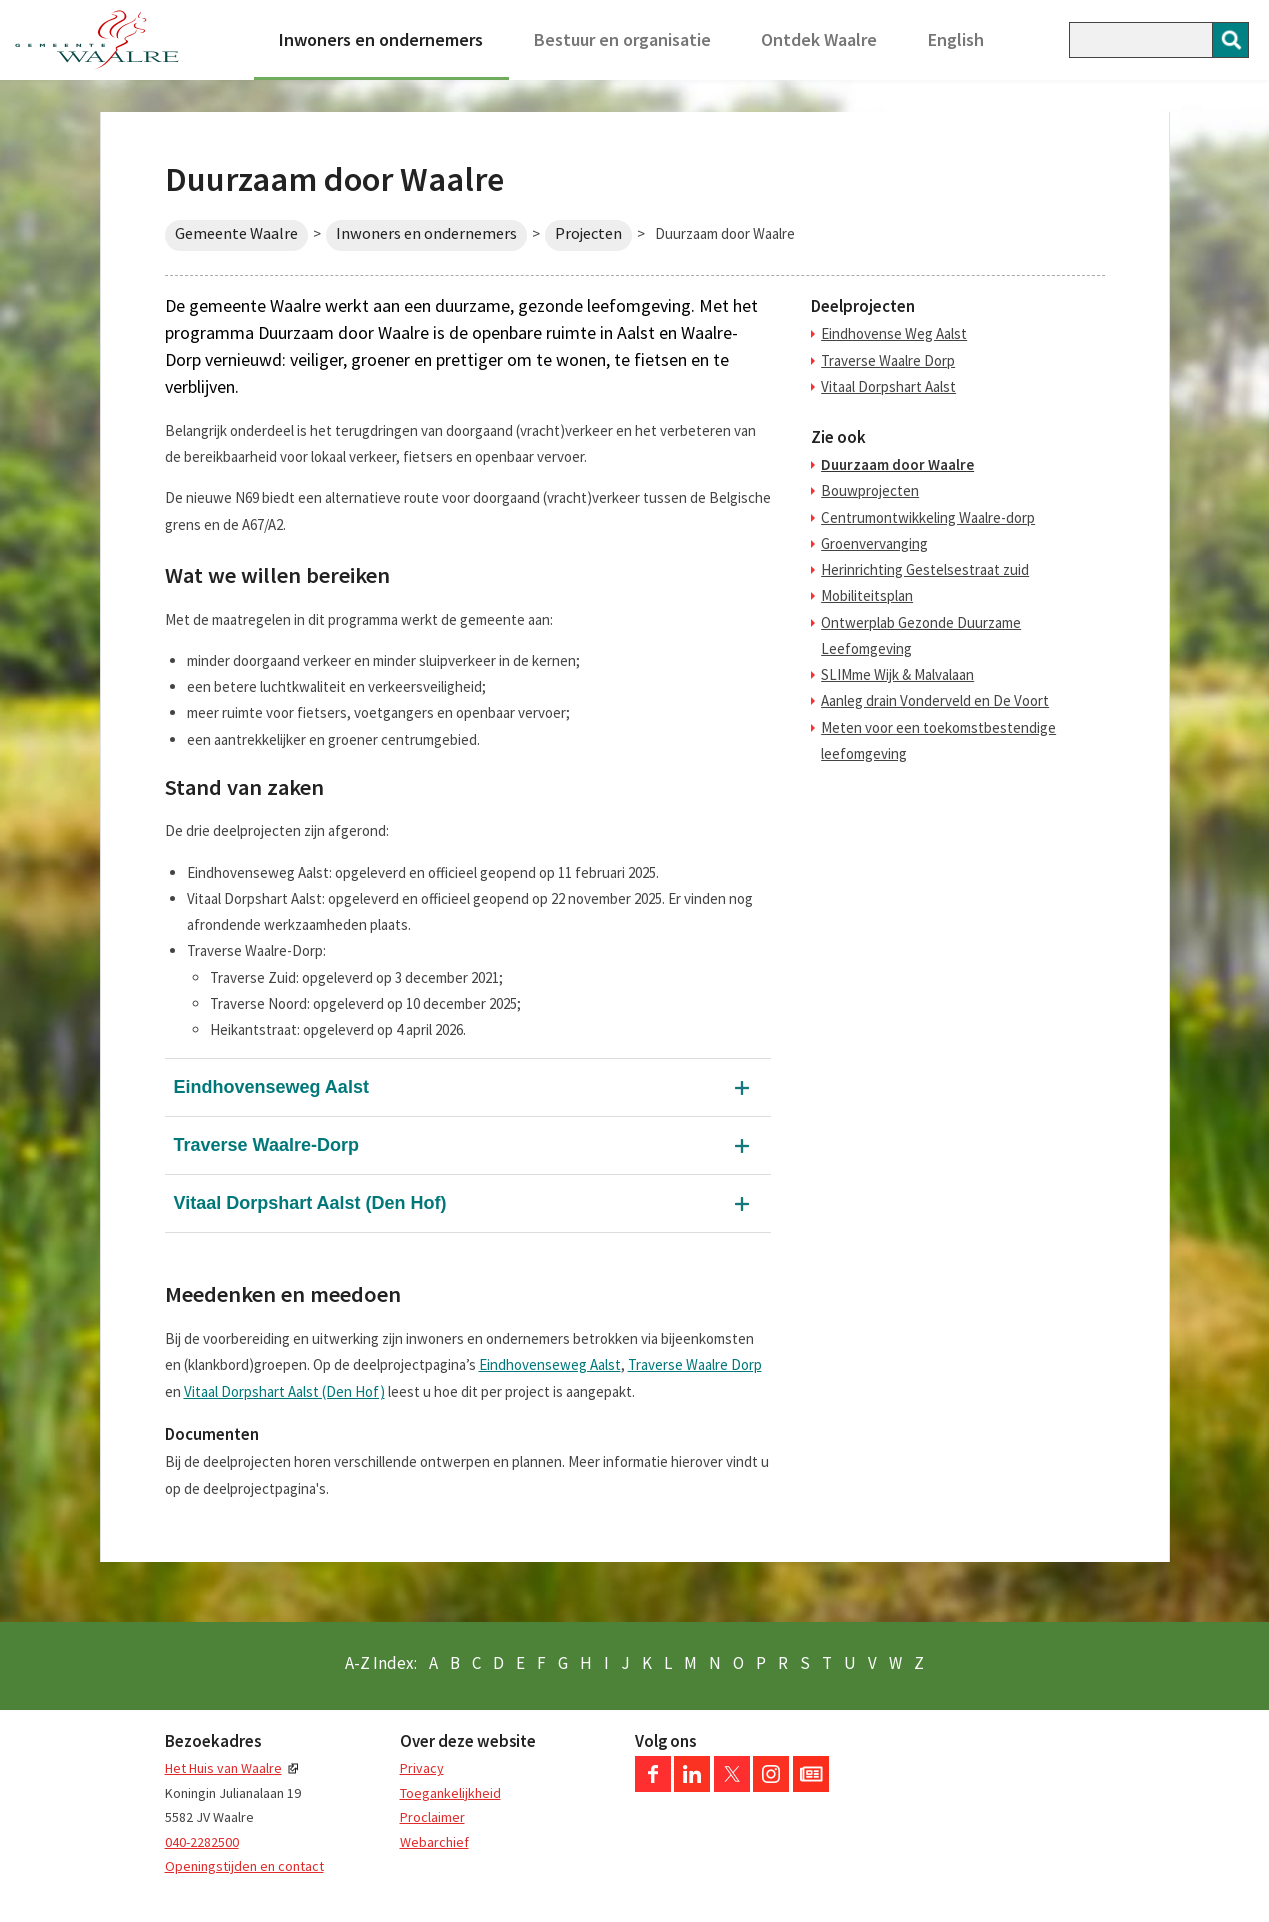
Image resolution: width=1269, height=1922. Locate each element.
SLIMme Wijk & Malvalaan (897, 674)
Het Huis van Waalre (223, 1768)
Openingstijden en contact (244, 1866)
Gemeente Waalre (236, 233)
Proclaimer (432, 1817)
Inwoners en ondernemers (381, 39)
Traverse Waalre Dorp (695, 1364)
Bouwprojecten (870, 490)
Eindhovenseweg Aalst (271, 1087)
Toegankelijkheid (450, 1793)
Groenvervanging (874, 543)
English (956, 39)
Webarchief (434, 1842)
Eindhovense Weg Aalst (894, 333)
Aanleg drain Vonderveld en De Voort (935, 700)
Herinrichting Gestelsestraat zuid (925, 569)
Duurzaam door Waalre (897, 464)
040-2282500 (202, 1842)
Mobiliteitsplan (867, 595)
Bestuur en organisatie (622, 39)
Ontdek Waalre (819, 39)
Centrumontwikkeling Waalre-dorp (928, 517)
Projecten (588, 233)
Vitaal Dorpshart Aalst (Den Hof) (310, 1203)
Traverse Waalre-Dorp (266, 1145)
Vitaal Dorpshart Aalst (888, 386)
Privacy (422, 1768)
